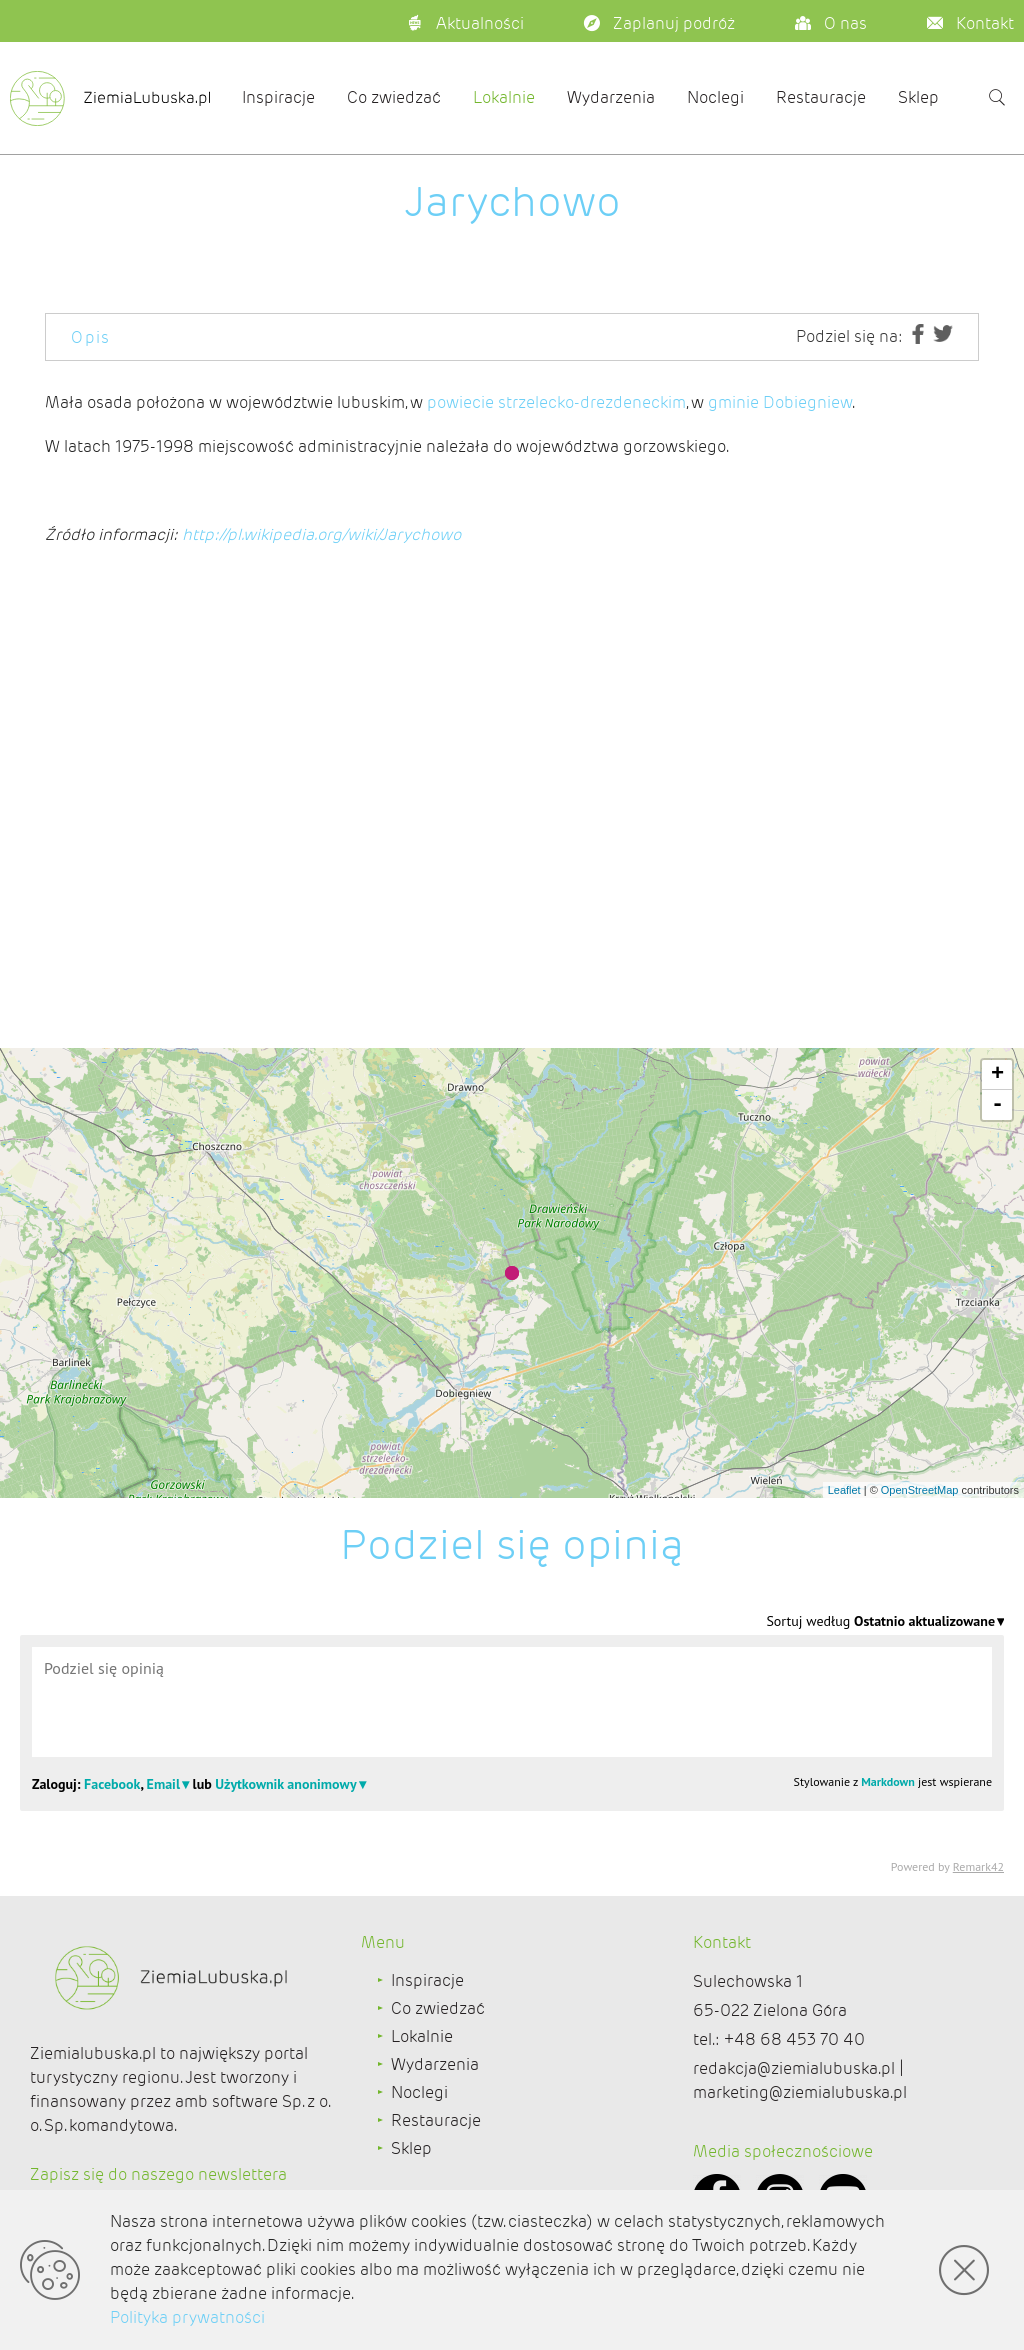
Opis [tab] (91, 337)
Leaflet (844, 1490)
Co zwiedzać (394, 97)
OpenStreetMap (920, 1490)
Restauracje (821, 97)
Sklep (918, 97)
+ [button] (997, 1075)
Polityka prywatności (187, 2317)
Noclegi (715, 97)
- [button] (997, 1105)
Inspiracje (278, 97)
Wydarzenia (611, 97)
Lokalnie (504, 97)
